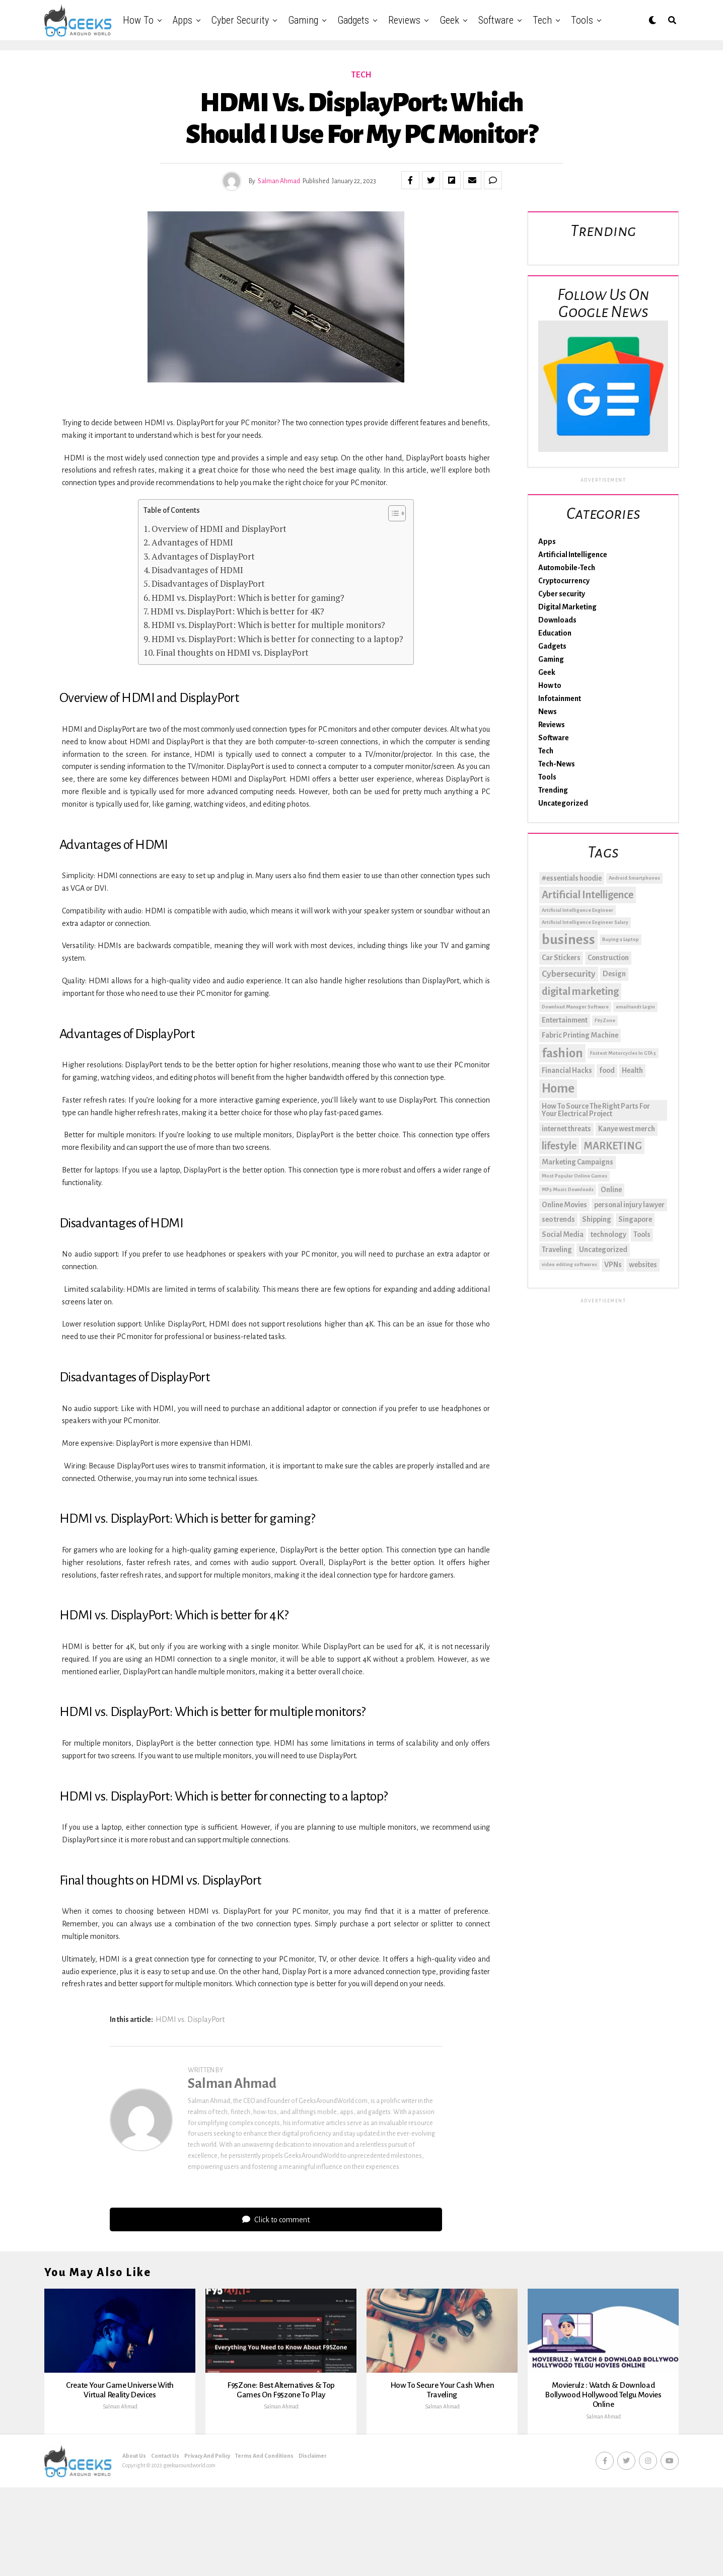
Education (554, 633)
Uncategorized (563, 803)
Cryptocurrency (564, 581)
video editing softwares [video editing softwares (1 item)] (569, 1264)
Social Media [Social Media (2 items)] (563, 1234)
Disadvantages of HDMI (197, 570)
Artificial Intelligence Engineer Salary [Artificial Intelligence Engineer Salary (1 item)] (585, 922)
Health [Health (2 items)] (632, 1070)
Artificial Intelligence (572, 555)
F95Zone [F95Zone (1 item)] (605, 1020)
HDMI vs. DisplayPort (190, 2019)
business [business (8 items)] (568, 939)
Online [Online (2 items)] (611, 1190)
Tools (582, 20)
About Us (134, 2524)
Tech (542, 20)
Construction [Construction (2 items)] (608, 958)
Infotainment (559, 698)
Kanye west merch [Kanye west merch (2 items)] (626, 1129)
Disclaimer (313, 2524)
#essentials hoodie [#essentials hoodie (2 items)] (572, 878)
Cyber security (240, 20)
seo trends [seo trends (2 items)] (558, 1219)
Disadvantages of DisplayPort (208, 583)
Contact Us (165, 2524)
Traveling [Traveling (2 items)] (557, 1249)
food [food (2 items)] (607, 1070)
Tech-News (556, 764)
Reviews (404, 20)
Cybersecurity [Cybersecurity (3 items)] (569, 974)
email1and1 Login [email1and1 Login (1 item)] (635, 1006)
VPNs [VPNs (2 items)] (613, 1265)
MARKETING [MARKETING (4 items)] (613, 1145)
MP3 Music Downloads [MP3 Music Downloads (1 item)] (568, 1189)
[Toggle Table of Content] (392, 513)
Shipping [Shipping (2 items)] (596, 1219)
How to (138, 20)
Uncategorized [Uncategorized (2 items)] (603, 1249)
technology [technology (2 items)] (608, 1234)
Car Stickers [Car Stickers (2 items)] (561, 958)
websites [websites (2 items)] (643, 1265)
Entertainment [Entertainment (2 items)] (565, 1020)
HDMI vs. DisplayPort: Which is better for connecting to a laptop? (277, 639)
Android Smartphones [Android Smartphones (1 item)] (634, 878)
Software (496, 20)
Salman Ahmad (279, 181)
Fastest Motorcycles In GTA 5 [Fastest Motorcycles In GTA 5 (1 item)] (623, 1053)
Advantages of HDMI (192, 542)
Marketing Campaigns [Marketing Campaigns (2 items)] (577, 1162)
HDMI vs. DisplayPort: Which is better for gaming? (248, 597)
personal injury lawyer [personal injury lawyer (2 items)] (629, 1205)
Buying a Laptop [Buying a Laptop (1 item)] (620, 939)
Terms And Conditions (264, 2524)
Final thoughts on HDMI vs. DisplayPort (232, 652)
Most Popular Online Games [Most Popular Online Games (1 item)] (574, 1176)
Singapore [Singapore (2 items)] (635, 1219)
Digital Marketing (567, 607)
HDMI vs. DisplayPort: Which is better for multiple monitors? (268, 625)
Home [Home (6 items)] (558, 1088)
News (547, 712)
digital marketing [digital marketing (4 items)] (580, 991)
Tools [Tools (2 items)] (641, 1234)
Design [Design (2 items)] (614, 974)
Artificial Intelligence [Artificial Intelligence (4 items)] (587, 894)
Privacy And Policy (207, 2524)
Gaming (303, 20)
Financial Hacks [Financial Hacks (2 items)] (567, 1070)
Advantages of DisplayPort (203, 556)
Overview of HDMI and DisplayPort (219, 528)
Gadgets (353, 20)
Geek (449, 20)
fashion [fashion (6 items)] (562, 1053)
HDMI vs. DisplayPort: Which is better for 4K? (237, 611)
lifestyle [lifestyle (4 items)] (559, 1145)
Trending (553, 790)
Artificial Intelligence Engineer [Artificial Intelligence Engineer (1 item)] (577, 910)
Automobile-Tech (566, 568)
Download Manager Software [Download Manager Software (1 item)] (575, 1006)
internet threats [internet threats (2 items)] (566, 1129)
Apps (182, 20)
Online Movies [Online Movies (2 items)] (564, 1205)
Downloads (557, 620)
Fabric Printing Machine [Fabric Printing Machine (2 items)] (580, 1035)
